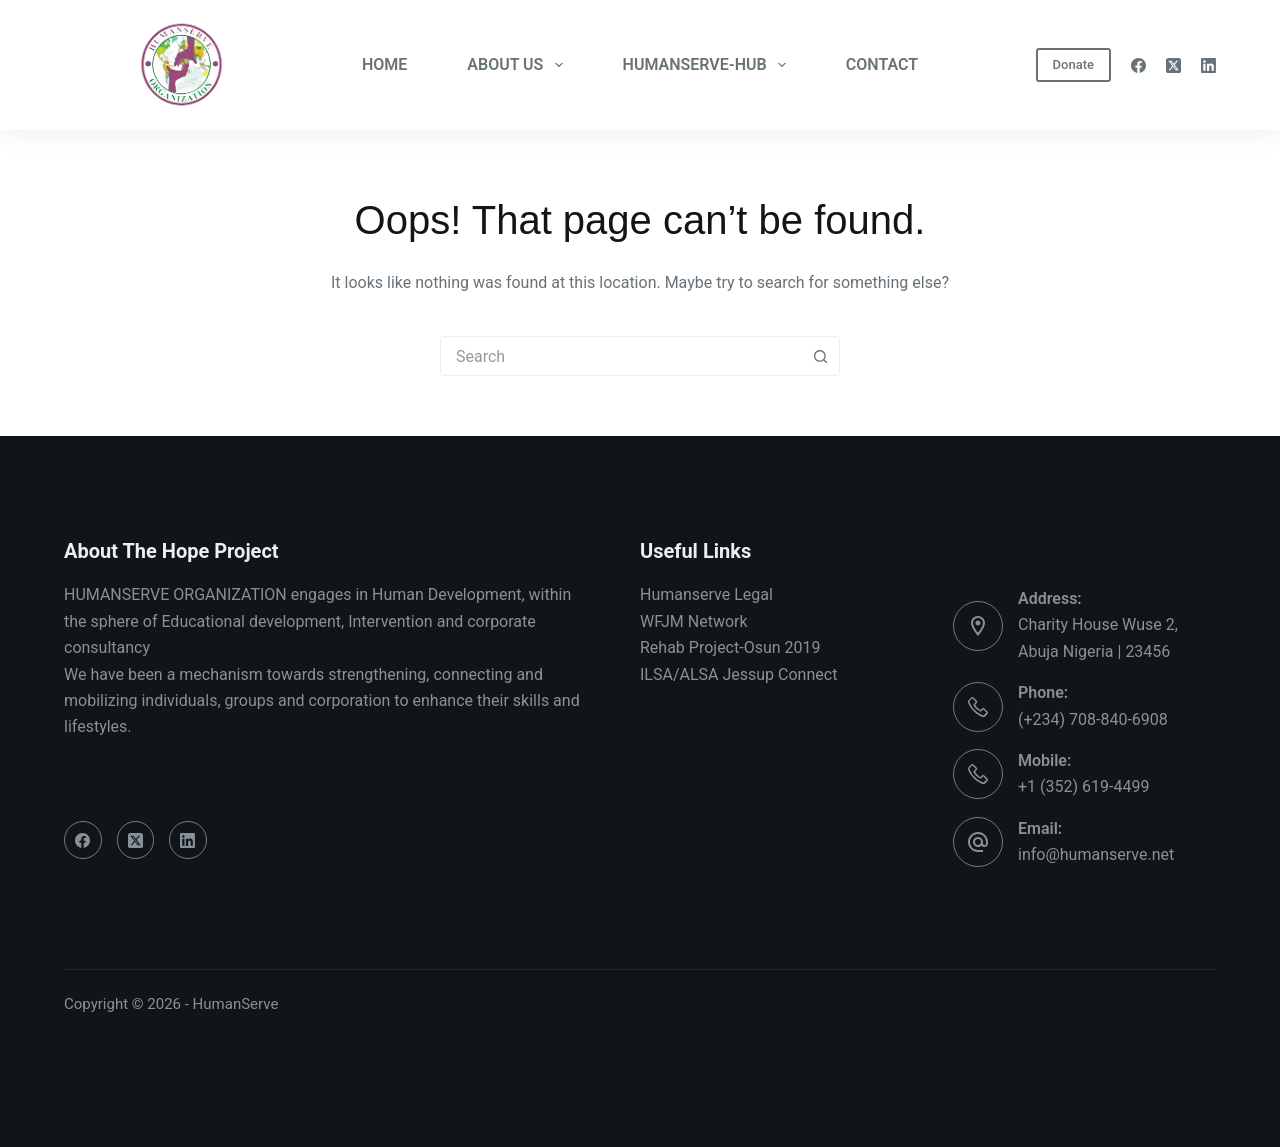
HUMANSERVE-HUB (708, 65)
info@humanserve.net (1096, 854)
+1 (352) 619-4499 (1083, 786)
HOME (384, 64)
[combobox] (621, 356)
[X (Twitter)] (1173, 65)
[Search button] (820, 356)
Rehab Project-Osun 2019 (730, 647)
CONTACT (882, 64)
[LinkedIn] (1208, 65)
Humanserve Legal (706, 594)
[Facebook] (1138, 65)
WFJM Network (694, 621)
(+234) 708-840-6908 (1093, 719)
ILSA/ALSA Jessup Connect (738, 674)
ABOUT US (518, 65)
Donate (1073, 64)
